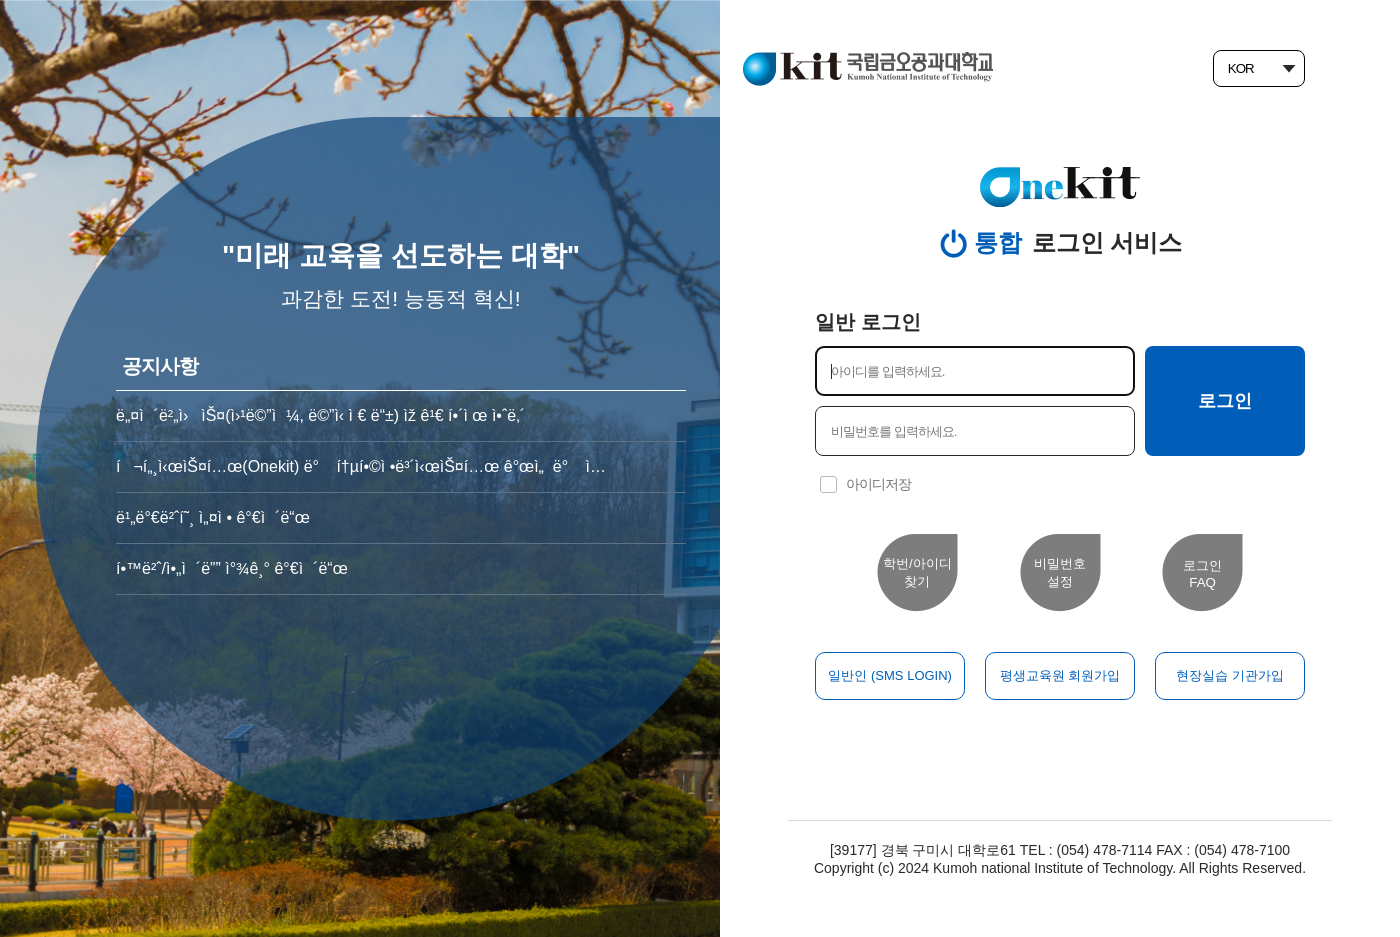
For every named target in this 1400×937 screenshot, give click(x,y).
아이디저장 (878, 484)
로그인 (1225, 401)
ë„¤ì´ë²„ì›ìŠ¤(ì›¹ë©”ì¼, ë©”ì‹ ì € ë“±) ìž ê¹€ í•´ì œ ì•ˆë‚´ (320, 415)
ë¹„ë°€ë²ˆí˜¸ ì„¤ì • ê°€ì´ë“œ (213, 517)
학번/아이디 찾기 (917, 572)
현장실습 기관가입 (1230, 675)
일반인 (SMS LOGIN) (890, 675)
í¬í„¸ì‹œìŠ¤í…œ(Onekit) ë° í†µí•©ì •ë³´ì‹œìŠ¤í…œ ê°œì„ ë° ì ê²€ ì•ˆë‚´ (361, 466)
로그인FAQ (1202, 574)
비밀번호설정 (1060, 572)
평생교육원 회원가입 (1060, 675)
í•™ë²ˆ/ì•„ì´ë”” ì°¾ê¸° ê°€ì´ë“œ (232, 568)
